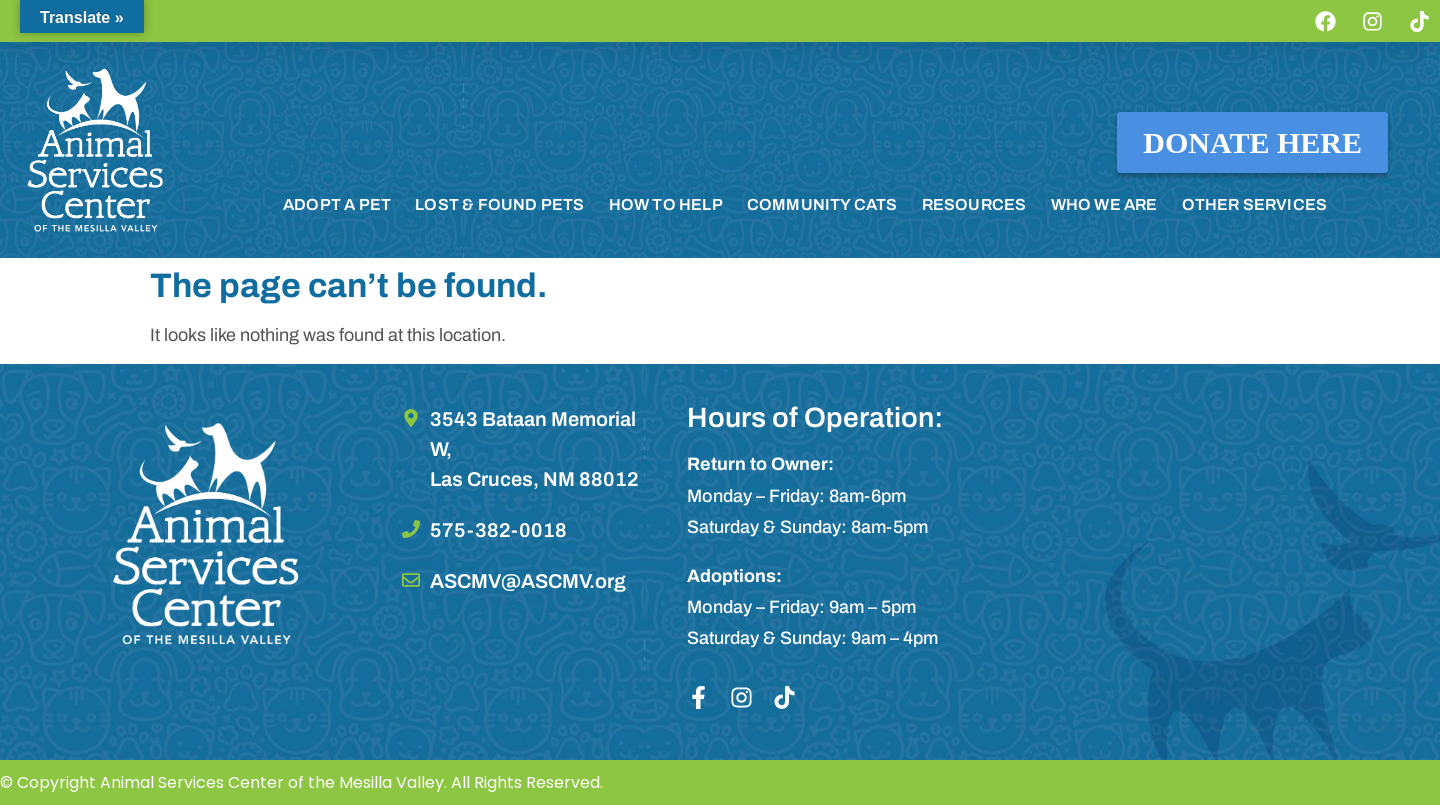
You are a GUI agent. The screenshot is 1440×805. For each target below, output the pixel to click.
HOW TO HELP (666, 204)
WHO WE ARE (1104, 204)
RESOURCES (974, 204)
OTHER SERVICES (1255, 204)
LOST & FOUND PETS (499, 204)
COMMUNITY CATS (822, 204)
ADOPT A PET (337, 204)
